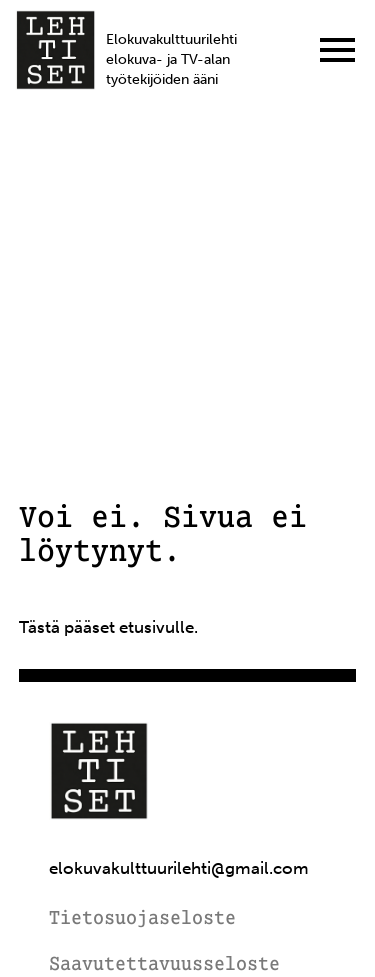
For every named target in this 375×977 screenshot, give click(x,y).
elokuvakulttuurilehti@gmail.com (179, 868)
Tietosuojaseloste (142, 919)
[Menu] (337, 50)
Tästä (39, 627)
